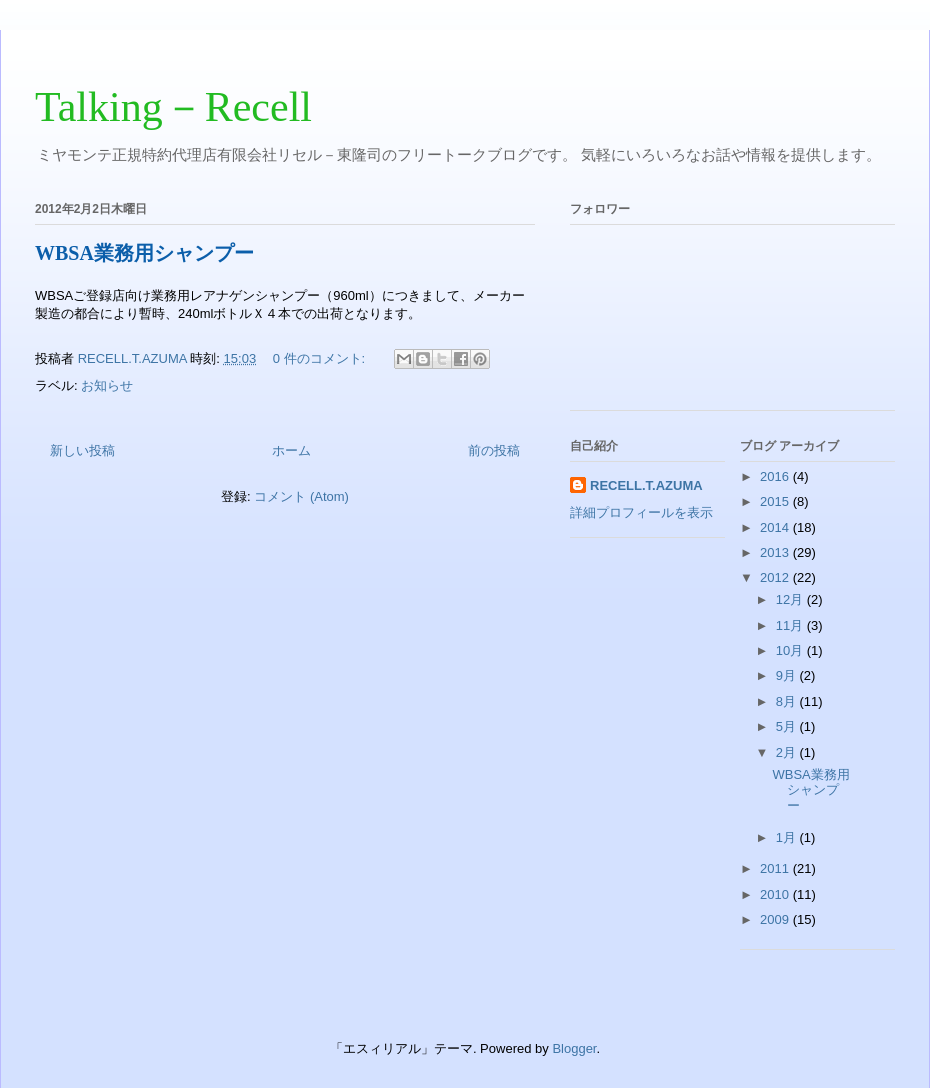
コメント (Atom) (301, 496)
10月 (791, 650)
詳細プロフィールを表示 (641, 512)
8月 (788, 701)
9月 (788, 675)
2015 (776, 501)
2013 (776, 552)
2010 (776, 894)
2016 (776, 476)
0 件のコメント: (321, 358)
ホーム (291, 450)
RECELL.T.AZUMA (646, 485)
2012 (776, 577)
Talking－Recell (173, 107)
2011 (776, 868)
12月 (791, 599)
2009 (776, 919)
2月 (788, 752)
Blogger (574, 1048)
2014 (776, 527)
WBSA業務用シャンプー (144, 253)
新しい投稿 (82, 450)
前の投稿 (494, 450)
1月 (788, 837)
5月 (788, 726)
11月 (791, 625)
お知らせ (107, 385)
